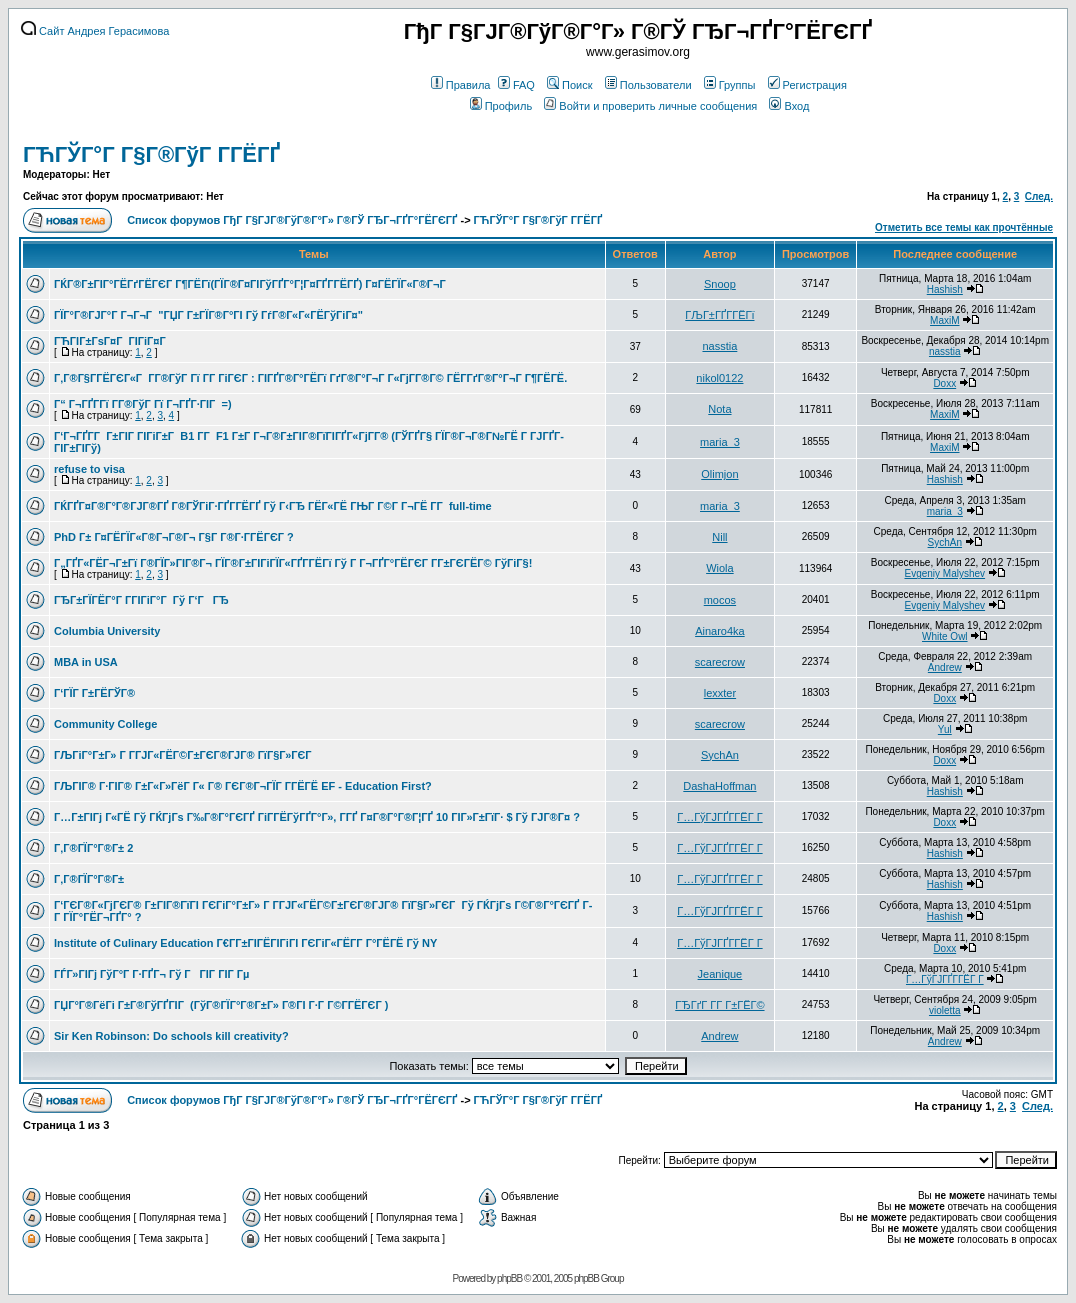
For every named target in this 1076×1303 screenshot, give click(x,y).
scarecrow (720, 662)
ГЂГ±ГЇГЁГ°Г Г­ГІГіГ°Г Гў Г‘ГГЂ (141, 600)
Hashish (945, 289)
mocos (720, 600)
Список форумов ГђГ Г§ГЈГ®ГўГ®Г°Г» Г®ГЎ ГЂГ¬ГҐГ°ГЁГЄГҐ (292, 220)
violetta (945, 1010)
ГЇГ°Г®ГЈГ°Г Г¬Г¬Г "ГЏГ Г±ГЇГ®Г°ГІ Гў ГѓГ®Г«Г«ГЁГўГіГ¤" (208, 315)
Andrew (945, 667)
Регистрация (807, 85)
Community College (105, 724)
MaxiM (944, 320)
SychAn (945, 542)
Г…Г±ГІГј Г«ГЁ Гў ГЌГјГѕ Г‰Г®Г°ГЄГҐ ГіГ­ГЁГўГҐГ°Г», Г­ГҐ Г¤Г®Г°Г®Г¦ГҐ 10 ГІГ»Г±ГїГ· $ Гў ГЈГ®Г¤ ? (317, 817)
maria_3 (720, 442)
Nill (719, 537)
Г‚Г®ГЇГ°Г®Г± (89, 879)
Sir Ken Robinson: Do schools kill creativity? (171, 1036)
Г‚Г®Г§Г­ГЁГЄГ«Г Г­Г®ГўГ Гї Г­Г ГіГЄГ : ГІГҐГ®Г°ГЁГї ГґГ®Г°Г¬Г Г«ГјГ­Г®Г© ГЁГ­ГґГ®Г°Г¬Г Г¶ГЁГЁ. (310, 378)
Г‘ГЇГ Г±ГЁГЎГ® (94, 693)
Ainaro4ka (720, 631)
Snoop (720, 284)
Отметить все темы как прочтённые (964, 227)
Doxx (944, 383)
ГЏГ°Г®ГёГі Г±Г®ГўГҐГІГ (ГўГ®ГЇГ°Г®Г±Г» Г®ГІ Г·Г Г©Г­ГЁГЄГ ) (221, 1005)
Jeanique (720, 974)
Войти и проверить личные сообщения (650, 106)
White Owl (945, 636)
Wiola (720, 568)
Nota (719, 409)
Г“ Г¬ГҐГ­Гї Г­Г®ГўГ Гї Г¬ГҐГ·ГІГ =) (143, 404)
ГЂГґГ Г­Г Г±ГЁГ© (719, 1005)
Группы (730, 85)
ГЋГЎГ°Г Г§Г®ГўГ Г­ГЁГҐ (151, 154)
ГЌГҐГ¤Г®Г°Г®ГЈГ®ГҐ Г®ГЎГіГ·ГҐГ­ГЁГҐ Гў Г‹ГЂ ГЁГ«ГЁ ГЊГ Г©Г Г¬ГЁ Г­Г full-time (273, 506)
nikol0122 (719, 378)
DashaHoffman (719, 786)
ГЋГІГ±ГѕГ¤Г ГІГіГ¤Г (111, 341)
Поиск (569, 85)
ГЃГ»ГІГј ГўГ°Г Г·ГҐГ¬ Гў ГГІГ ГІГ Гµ (151, 974)
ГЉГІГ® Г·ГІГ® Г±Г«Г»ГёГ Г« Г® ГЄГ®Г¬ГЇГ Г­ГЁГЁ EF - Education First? (243, 786)
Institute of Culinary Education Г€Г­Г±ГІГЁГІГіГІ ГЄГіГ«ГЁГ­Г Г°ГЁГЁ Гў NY (245, 943)
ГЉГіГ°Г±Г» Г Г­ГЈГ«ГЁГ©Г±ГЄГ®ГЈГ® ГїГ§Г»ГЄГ (184, 755)
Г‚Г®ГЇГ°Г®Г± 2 (93, 848)
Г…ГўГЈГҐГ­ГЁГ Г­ (719, 817)
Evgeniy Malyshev (945, 573)
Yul (945, 729)
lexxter (720, 693)
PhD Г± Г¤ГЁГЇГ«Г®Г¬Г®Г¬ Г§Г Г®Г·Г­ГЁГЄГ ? (174, 537)
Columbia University (107, 631)
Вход (789, 106)
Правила (461, 85)
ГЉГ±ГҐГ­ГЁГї (719, 315)
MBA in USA (86, 662)
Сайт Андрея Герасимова (95, 31)
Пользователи (648, 85)
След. (1039, 196)
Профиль (501, 106)
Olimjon (719, 474)
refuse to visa (89, 469)
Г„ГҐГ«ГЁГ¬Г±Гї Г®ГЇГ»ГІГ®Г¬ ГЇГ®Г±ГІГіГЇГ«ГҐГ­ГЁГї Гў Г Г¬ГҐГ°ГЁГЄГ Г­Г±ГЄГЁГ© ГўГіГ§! (293, 563)
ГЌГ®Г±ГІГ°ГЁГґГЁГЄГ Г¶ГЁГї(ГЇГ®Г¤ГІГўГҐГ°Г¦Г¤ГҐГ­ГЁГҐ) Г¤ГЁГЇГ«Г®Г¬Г (251, 284)
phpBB (509, 1278)
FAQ (516, 85)
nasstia (719, 346)
